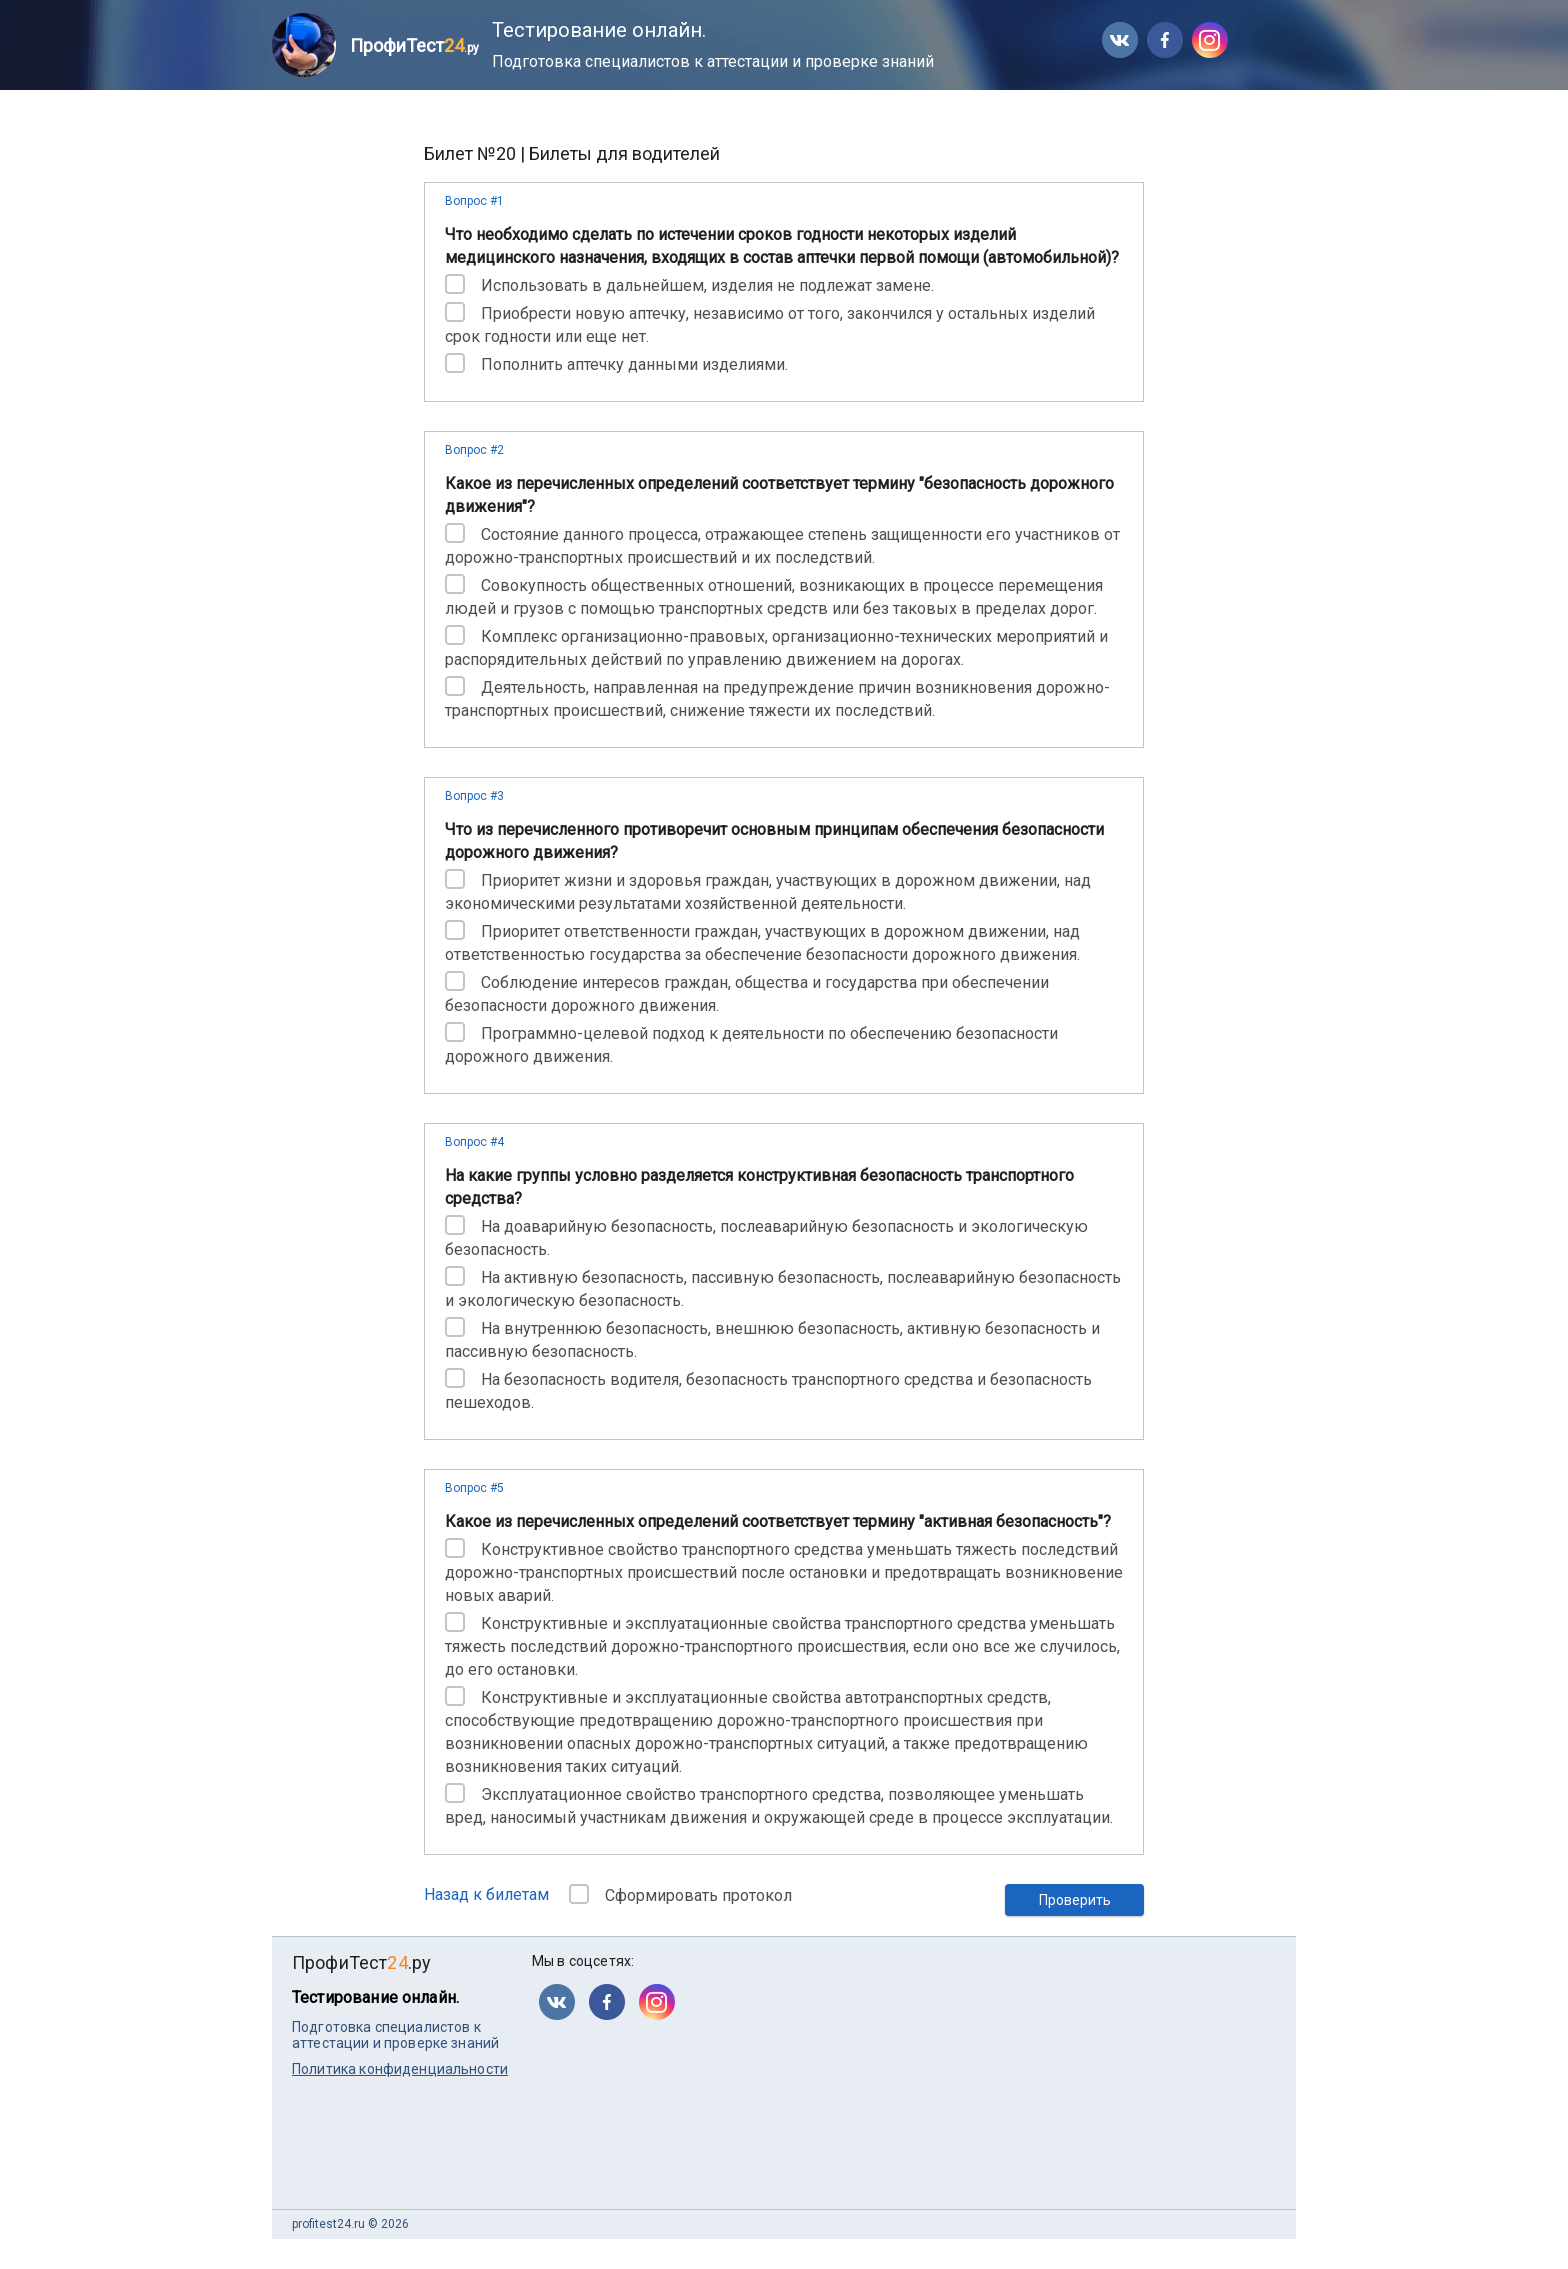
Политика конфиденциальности (400, 2069)
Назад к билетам (486, 1894)
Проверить (1075, 1900)
